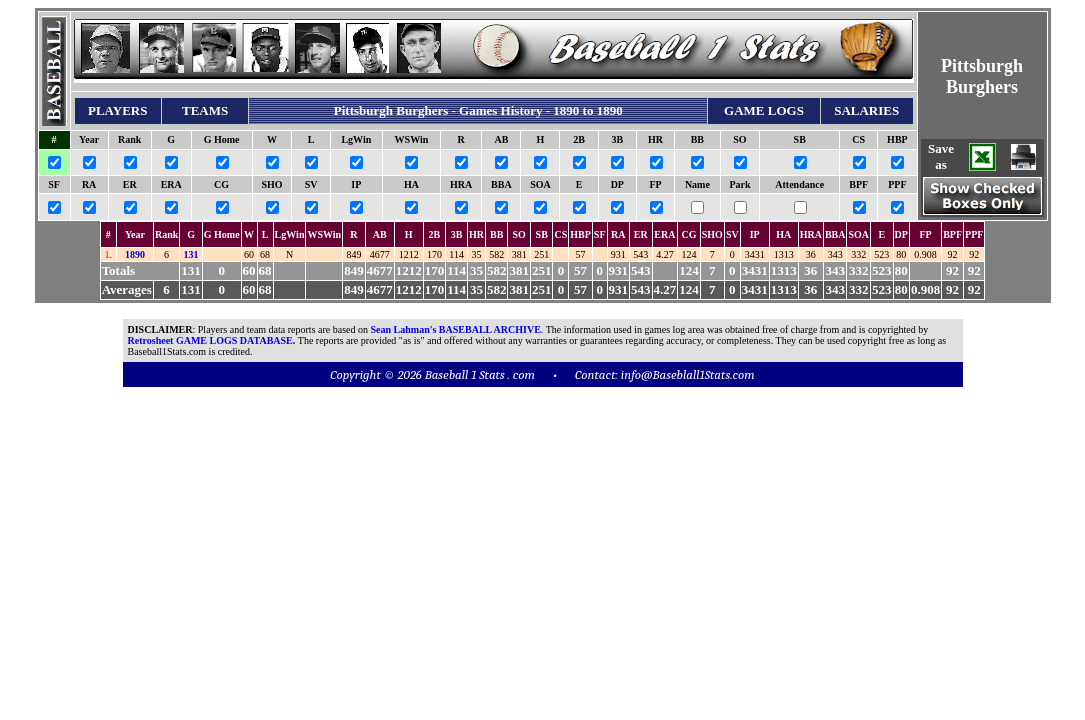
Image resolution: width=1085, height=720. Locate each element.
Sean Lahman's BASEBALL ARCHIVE (456, 329)
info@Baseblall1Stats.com (688, 374)
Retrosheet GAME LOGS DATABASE (210, 340)
